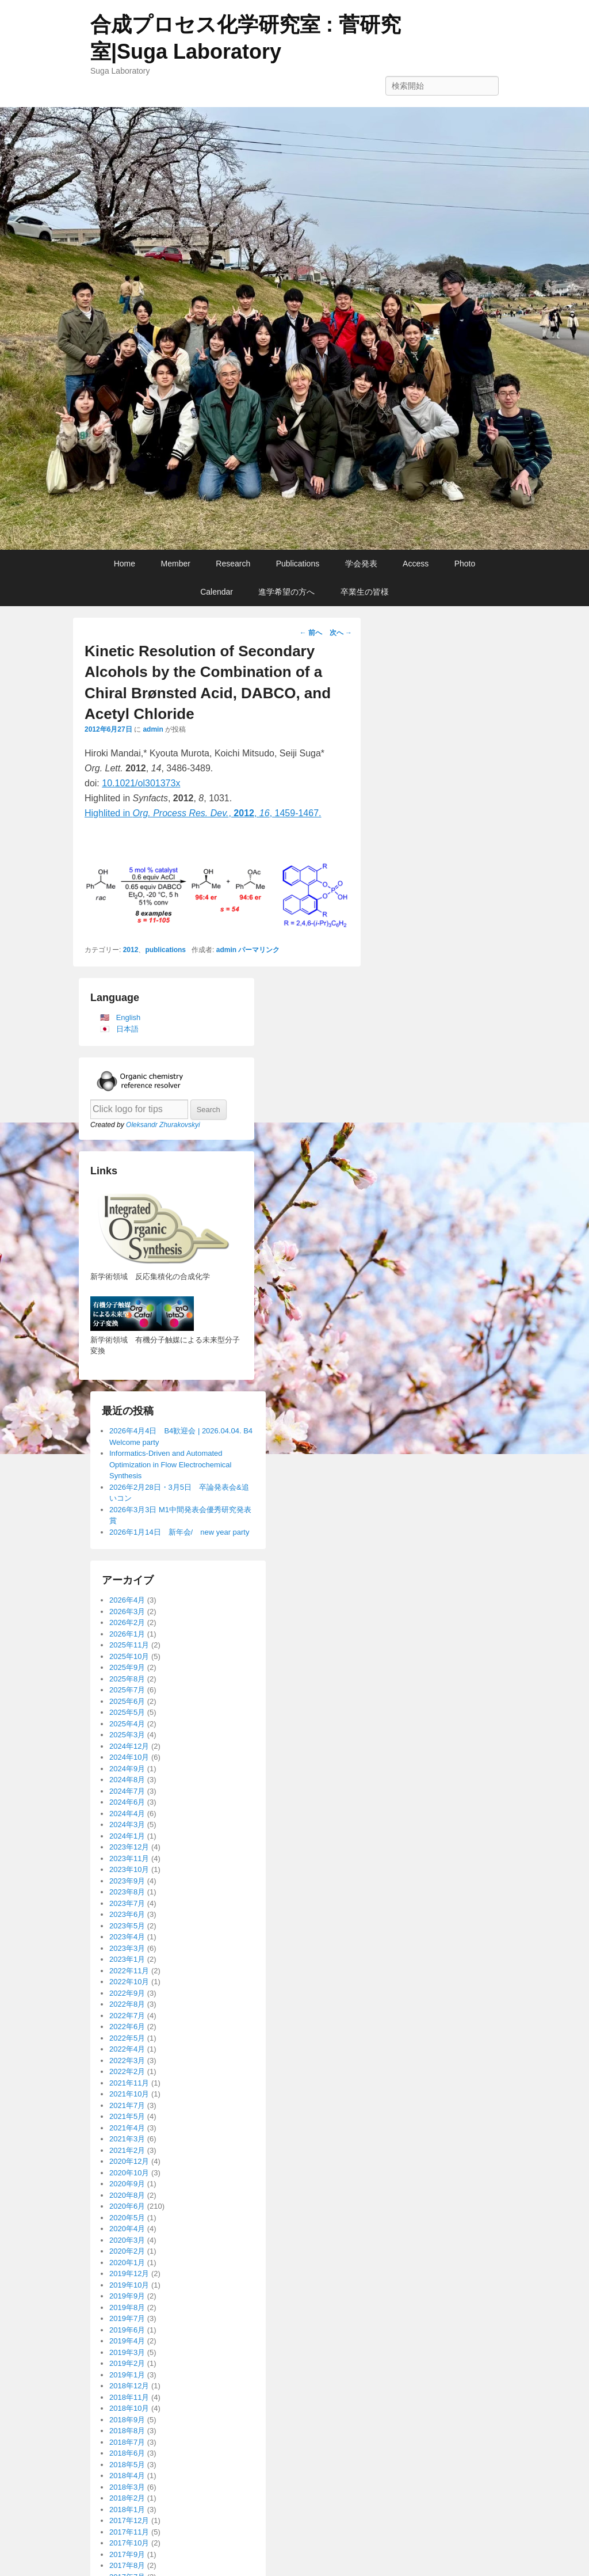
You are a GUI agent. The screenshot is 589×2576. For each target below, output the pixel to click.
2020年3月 (127, 2240)
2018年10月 (129, 2408)
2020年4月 (127, 2228)
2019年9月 (127, 2296)
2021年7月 (127, 2105)
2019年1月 (127, 2374)
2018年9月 (127, 2419)
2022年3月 (127, 2060)
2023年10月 (129, 1869)
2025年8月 (127, 1679)
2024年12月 (129, 1746)
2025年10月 (129, 1656)
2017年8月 (127, 2565)
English (128, 1017)
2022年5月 (127, 2038)
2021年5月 (127, 2116)
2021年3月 (127, 2138)
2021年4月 (127, 2128)
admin (153, 729)
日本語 (127, 1029)
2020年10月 (129, 2172)
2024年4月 (127, 1813)
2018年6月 (127, 2453)
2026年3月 (127, 1611)
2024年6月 (127, 1802)
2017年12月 (129, 2520)
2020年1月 (127, 2262)
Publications (298, 563)
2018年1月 (127, 2509)
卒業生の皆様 (365, 591)
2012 (131, 950)
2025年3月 (127, 1734)
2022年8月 (127, 2004)
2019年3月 (127, 2352)
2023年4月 (127, 1936)
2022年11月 (129, 1970)
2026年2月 (127, 1622)
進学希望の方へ (286, 591)
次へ (341, 633)
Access (416, 563)
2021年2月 (127, 2150)
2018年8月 (127, 2430)
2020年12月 (129, 2161)
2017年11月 (129, 2532)
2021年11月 (129, 2083)
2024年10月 (129, 1757)
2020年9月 (127, 2183)
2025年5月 (127, 1712)
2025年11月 (129, 1645)
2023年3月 (127, 1948)
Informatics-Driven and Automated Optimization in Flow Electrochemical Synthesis (170, 1464)
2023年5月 (127, 1925)
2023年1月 (127, 1959)
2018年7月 (127, 2442)
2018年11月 (129, 2397)
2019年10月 (129, 2285)
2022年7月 (127, 2015)
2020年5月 (127, 2217)
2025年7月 (127, 1689)
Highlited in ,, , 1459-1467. (203, 813)
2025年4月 (127, 1723)
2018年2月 (127, 2498)
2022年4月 (127, 2049)
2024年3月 (127, 1824)
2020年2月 (127, 2251)
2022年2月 (127, 2071)
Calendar (216, 591)
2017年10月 (129, 2543)
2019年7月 (127, 2318)
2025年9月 (127, 1667)
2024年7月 (127, 1791)
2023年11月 (129, 1858)
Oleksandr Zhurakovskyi (163, 1125)
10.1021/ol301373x (141, 783)
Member (175, 563)
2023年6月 (127, 1914)
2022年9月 (127, 1993)
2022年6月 (127, 2026)
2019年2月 (127, 2363)
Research (233, 563)
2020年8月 (127, 2195)
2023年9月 (127, 1881)
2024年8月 (127, 1779)
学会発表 (361, 563)
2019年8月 (127, 2307)
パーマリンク (259, 950)
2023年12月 (129, 1847)
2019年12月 (129, 2273)
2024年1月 (127, 1836)
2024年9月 (127, 1768)
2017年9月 (127, 2554)
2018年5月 (127, 2464)
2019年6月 (127, 2330)
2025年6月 (127, 1701)
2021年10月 (129, 2094)
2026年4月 (127, 1600)
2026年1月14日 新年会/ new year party (179, 1532)
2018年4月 (127, 2475)
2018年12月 (129, 2385)
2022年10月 (129, 1981)
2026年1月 (127, 1634)
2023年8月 (127, 1892)
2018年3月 (127, 2487)
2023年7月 (127, 1903)
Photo (465, 563)
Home (124, 563)
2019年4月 (127, 2341)
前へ (311, 633)
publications (165, 950)
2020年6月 (127, 2206)
